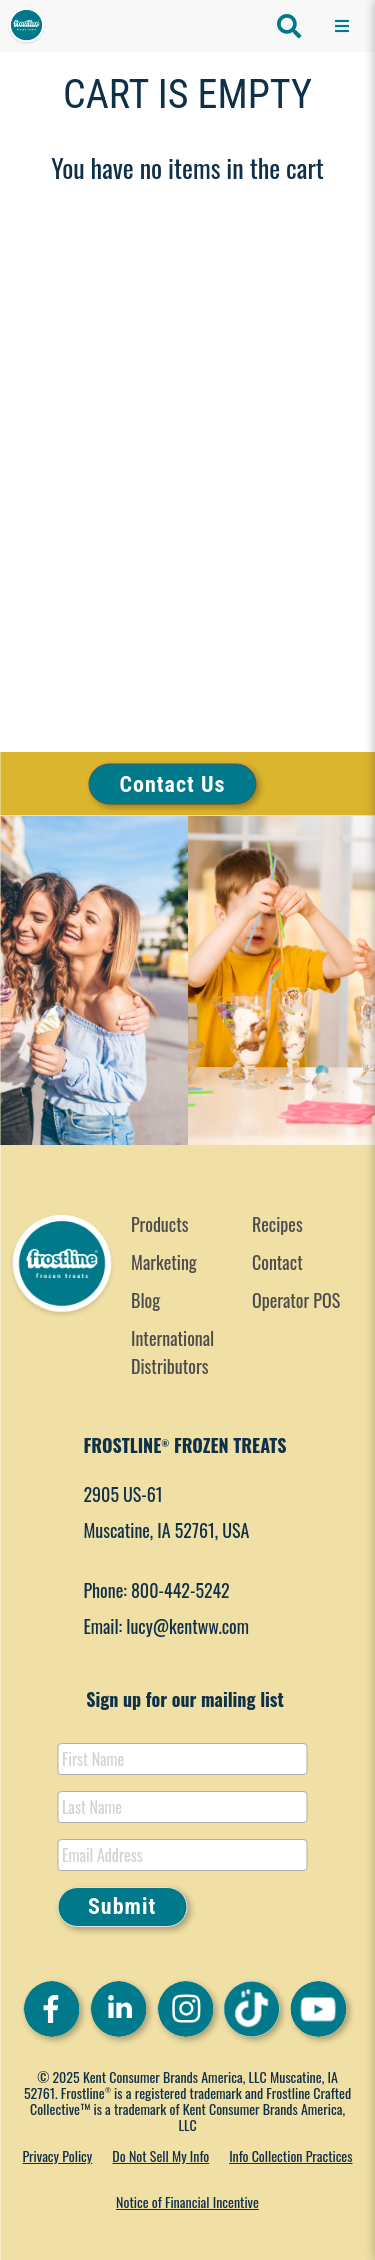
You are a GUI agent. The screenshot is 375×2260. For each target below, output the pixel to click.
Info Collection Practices (290, 2155)
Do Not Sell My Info (160, 2155)
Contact (277, 1262)
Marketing (164, 1262)
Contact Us (173, 783)
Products (159, 1224)
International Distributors (172, 1352)
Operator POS (296, 1300)
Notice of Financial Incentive (187, 2201)
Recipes (277, 1224)
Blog (145, 1300)
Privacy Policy (57, 2155)
